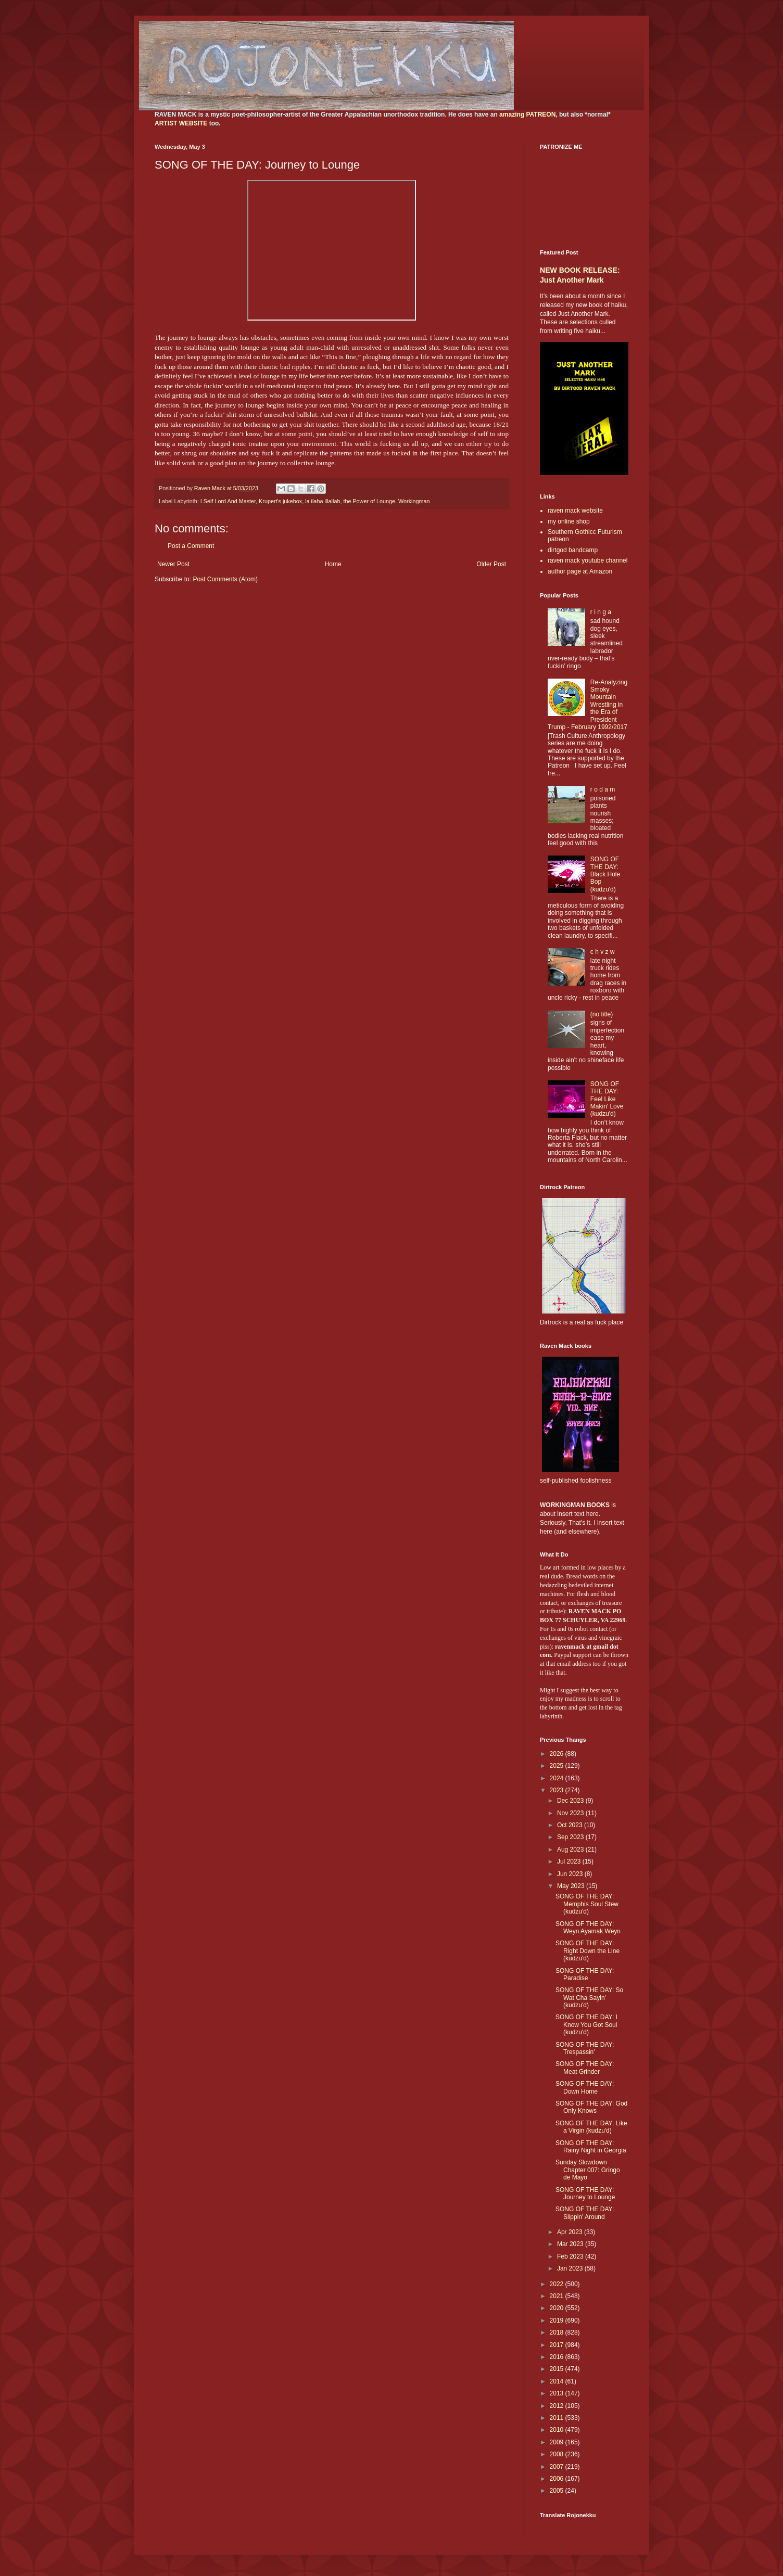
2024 (557, 1778)
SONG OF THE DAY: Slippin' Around (584, 2212)
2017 (557, 2345)
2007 (557, 2466)
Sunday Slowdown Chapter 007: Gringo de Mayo (587, 2170)
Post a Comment (191, 546)
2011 (557, 2417)
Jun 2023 (571, 1874)
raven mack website (575, 510)
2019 (557, 2320)
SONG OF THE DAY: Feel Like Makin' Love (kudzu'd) (607, 1099)
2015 (557, 2369)
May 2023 (571, 1886)
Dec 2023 (571, 1800)
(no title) (601, 1014)
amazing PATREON (527, 114)
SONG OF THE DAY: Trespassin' (584, 2048)
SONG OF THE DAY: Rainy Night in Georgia (590, 2146)
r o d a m (602, 789)
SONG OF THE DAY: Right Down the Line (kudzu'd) (587, 1951)
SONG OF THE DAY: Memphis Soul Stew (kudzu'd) (586, 1904)
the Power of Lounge (369, 501)
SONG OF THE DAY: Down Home (584, 2087)
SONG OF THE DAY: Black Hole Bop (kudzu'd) (605, 874)
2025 (557, 1765)
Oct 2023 (570, 1825)
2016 (557, 2357)
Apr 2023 (570, 2232)
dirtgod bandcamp (573, 550)
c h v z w (602, 951)
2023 (557, 1790)
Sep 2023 (571, 1837)
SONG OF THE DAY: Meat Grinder (584, 2067)
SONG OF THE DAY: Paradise (584, 1974)
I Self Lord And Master (228, 501)
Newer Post (173, 564)
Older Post (491, 564)
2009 (557, 2442)
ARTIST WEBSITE (181, 123)
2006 (557, 2478)
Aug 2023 (571, 1849)
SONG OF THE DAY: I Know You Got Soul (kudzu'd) (586, 2024)
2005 (557, 2490)
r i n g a (600, 612)
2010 (557, 2429)
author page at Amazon (580, 571)
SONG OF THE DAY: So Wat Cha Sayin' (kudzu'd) (589, 1997)
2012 (557, 2405)
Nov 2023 (571, 1813)
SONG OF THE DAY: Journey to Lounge (585, 2193)
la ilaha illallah (322, 501)
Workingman (414, 501)
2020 (557, 2308)
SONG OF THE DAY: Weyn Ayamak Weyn (588, 1927)
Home (333, 564)
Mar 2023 (571, 2244)
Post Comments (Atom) (225, 579)
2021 (557, 2296)
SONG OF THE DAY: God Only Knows (591, 2107)
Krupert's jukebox (280, 501)
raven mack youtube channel (587, 560)
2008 (557, 2454)
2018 (557, 2332)
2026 (557, 1753)
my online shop (569, 521)
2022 (557, 2284)
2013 (557, 2393)
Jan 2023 (571, 2268)
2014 (557, 2381)
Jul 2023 (570, 1861)
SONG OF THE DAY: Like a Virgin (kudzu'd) (591, 2127)
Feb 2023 (571, 2256)
